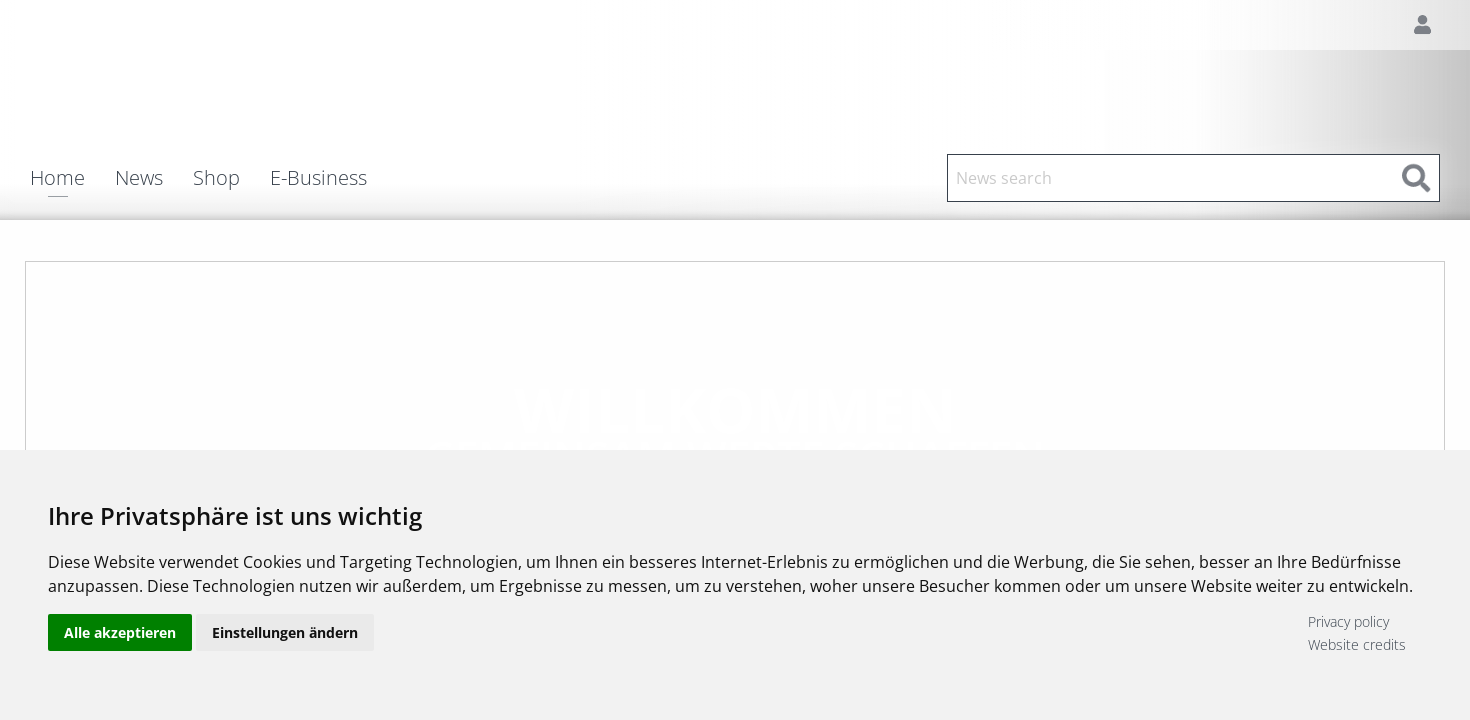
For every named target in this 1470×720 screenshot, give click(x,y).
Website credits (1357, 644)
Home (57, 179)
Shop (216, 178)
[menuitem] (72, 178)
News (139, 178)
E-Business (318, 178)
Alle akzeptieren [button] (120, 632)
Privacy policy (1348, 621)
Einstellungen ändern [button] (285, 632)
